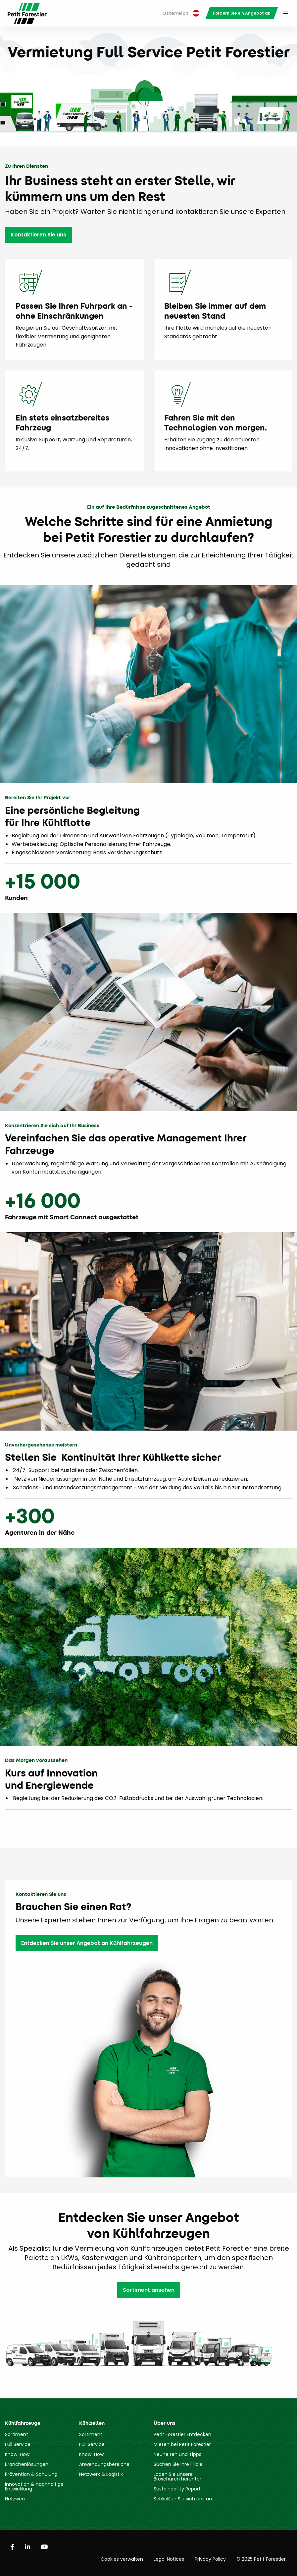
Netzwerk (15, 2498)
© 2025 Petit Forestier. (261, 2559)
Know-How (17, 2454)
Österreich (180, 13)
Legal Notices (169, 2559)
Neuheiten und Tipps (177, 2454)
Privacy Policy (210, 2559)
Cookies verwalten (122, 2559)
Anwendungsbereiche (104, 2464)
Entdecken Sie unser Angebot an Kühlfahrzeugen (87, 1943)
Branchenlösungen (26, 2464)
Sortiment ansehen (148, 2290)
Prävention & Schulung (31, 2474)
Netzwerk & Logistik (101, 2474)
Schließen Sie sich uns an (183, 2498)
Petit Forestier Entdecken (182, 2434)
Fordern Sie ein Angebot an (242, 13)
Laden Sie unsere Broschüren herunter (177, 2476)
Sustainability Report (177, 2488)
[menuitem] (181, 13)
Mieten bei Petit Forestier (182, 2444)
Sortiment (16, 2434)
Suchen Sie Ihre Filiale (178, 2464)
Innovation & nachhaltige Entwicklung (34, 2486)
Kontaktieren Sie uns (38, 234)
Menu (285, 13)
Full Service (17, 2444)
